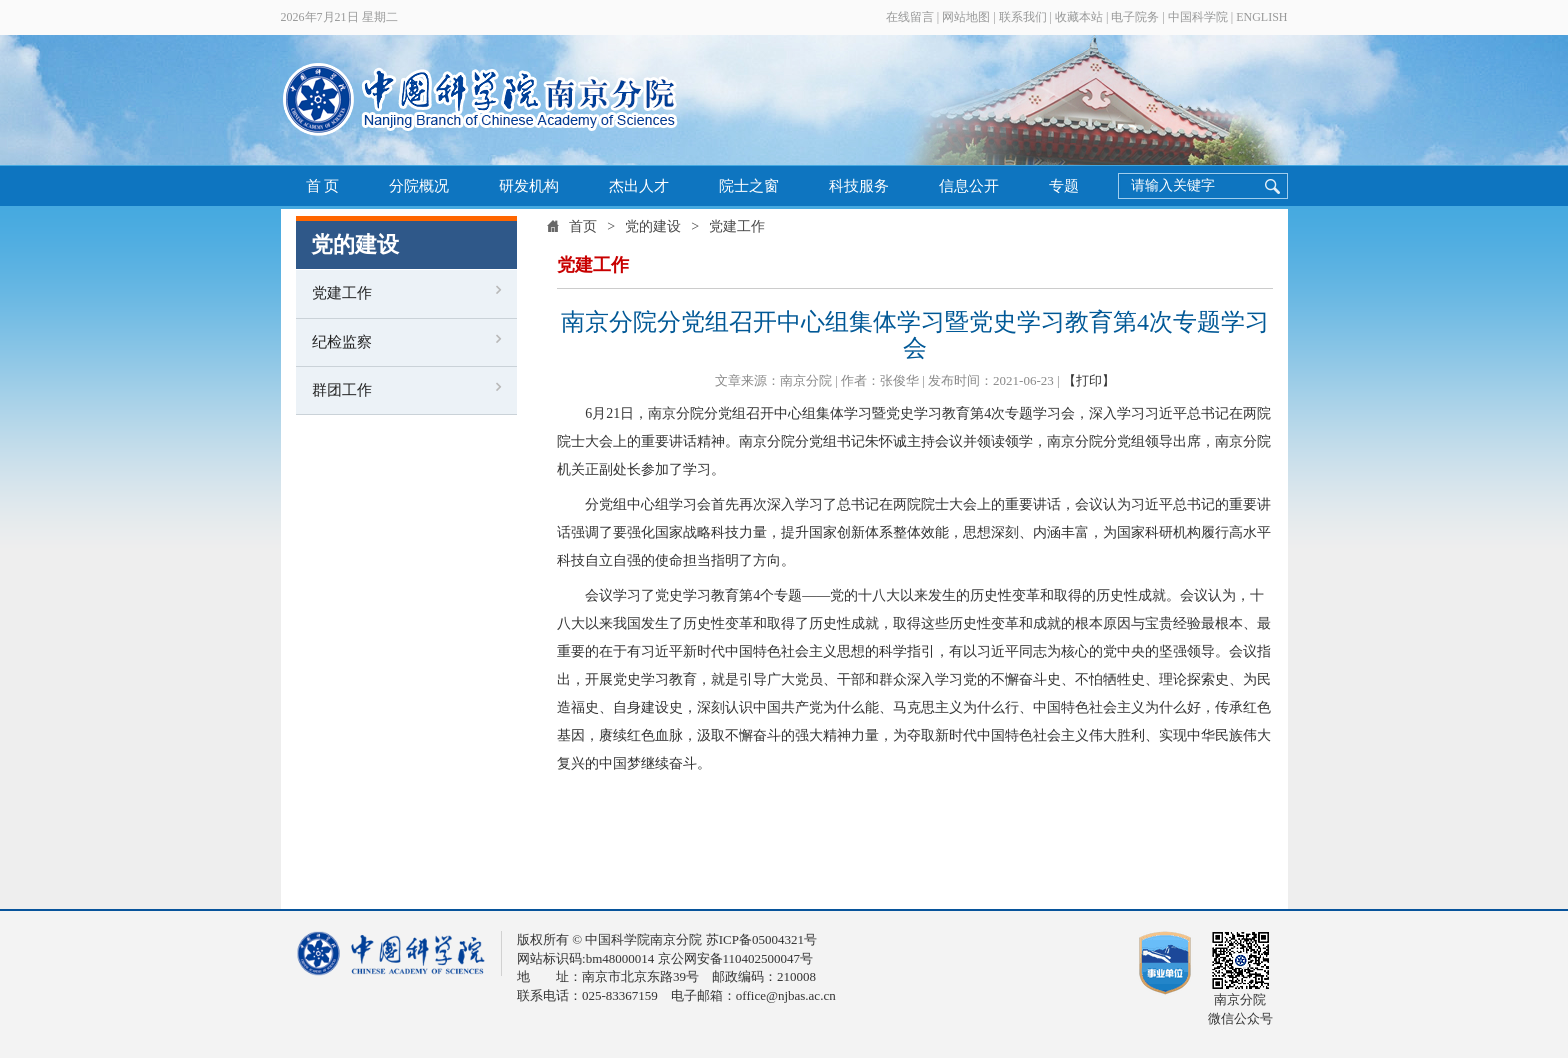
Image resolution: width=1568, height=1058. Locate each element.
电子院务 (1135, 17)
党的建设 (653, 226)
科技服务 (859, 186)
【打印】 (1089, 380)
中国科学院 (1198, 17)
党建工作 (342, 293)
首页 (583, 226)
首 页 (323, 186)
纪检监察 (342, 342)
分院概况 (419, 186)
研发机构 (529, 186)
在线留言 (910, 17)
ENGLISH (1261, 17)
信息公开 (969, 186)
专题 (1064, 186)
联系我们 (1023, 17)
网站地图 (966, 17)
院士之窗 (749, 186)
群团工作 (342, 390)
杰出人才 (639, 186)
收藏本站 (1079, 17)
